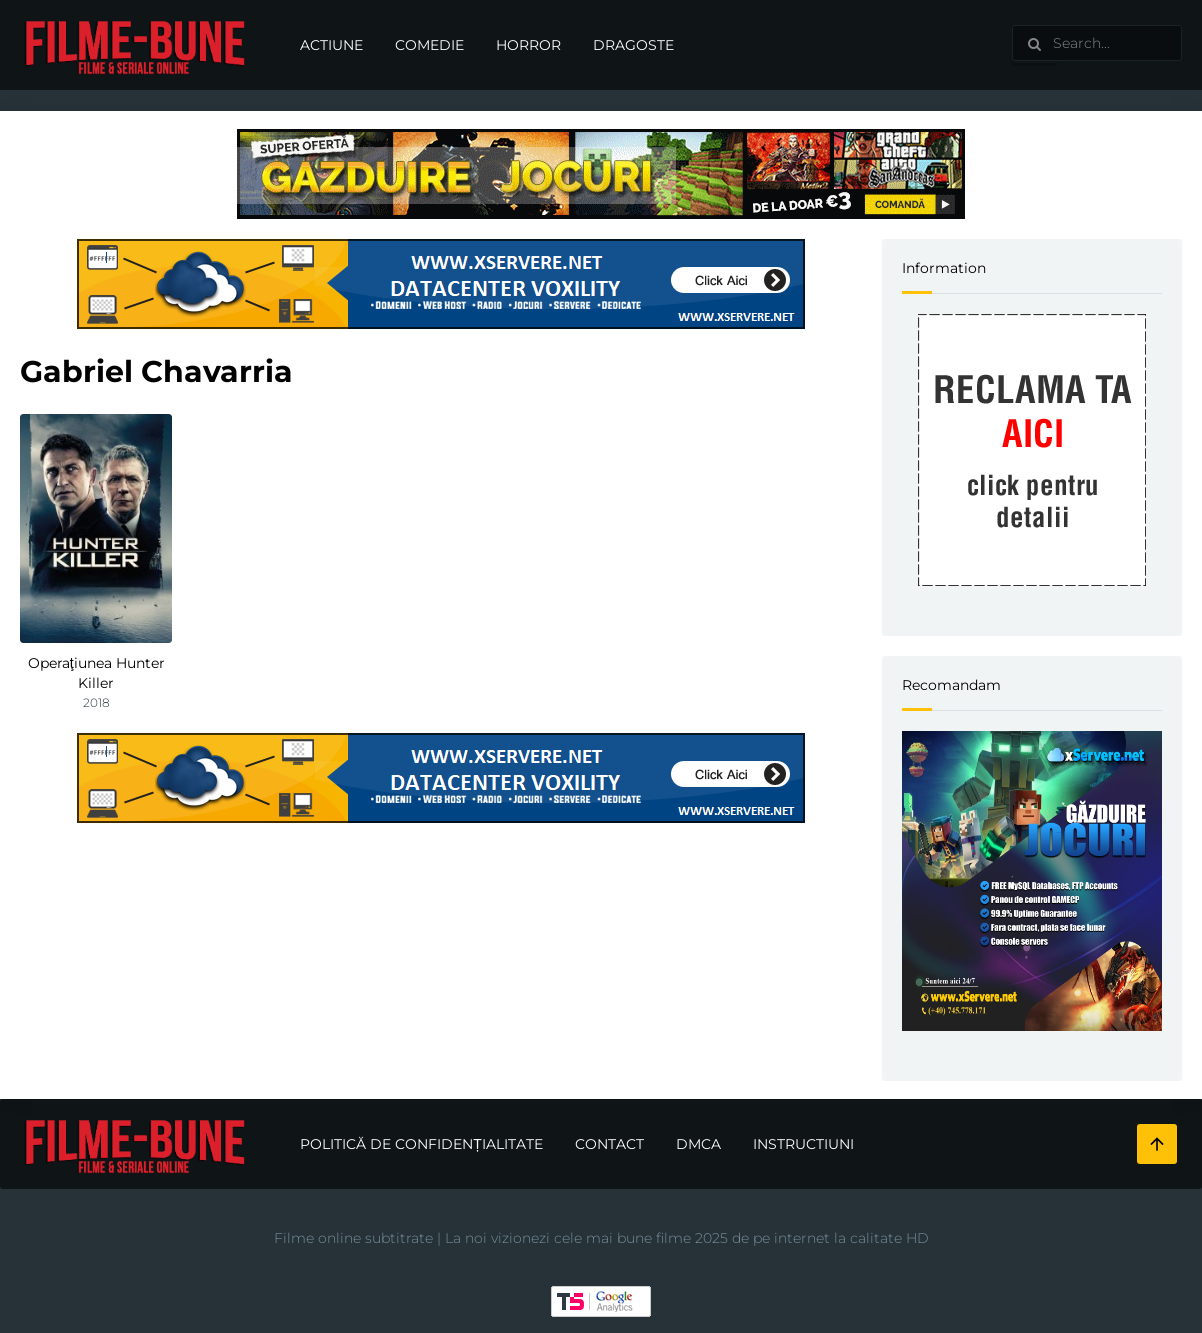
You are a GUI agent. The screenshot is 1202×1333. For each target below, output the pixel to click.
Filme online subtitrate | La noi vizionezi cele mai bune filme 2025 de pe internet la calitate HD (601, 1238)
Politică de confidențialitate (421, 1144)
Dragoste (633, 45)
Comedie (429, 45)
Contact (609, 1144)
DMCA (698, 1144)
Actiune (331, 45)
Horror (528, 45)
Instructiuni (803, 1144)
